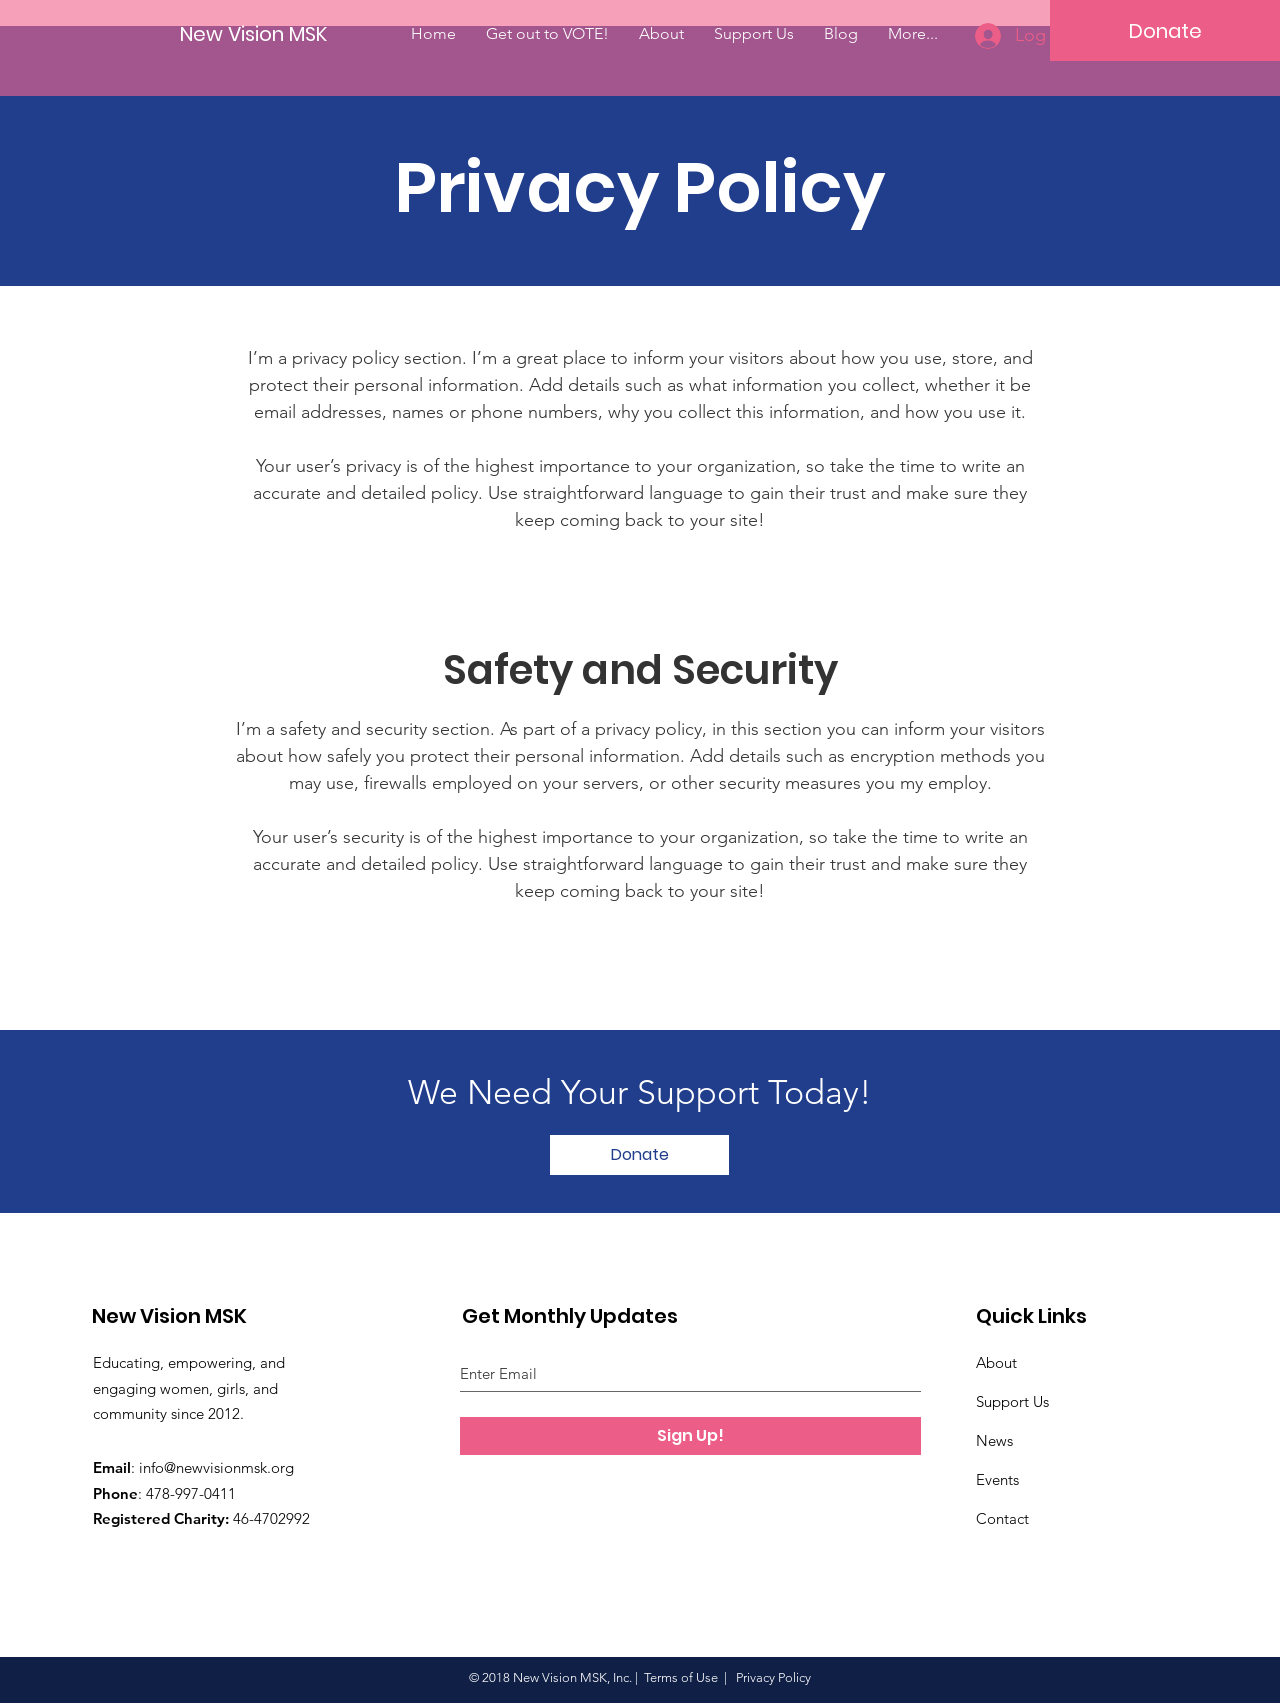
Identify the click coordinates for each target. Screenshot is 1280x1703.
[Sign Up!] (690, 1436)
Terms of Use (681, 1677)
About (996, 1362)
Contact (1002, 1518)
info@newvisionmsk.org (216, 1467)
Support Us (1012, 1401)
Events (997, 1479)
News (994, 1440)
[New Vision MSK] (256, 33)
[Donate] (1165, 30)
